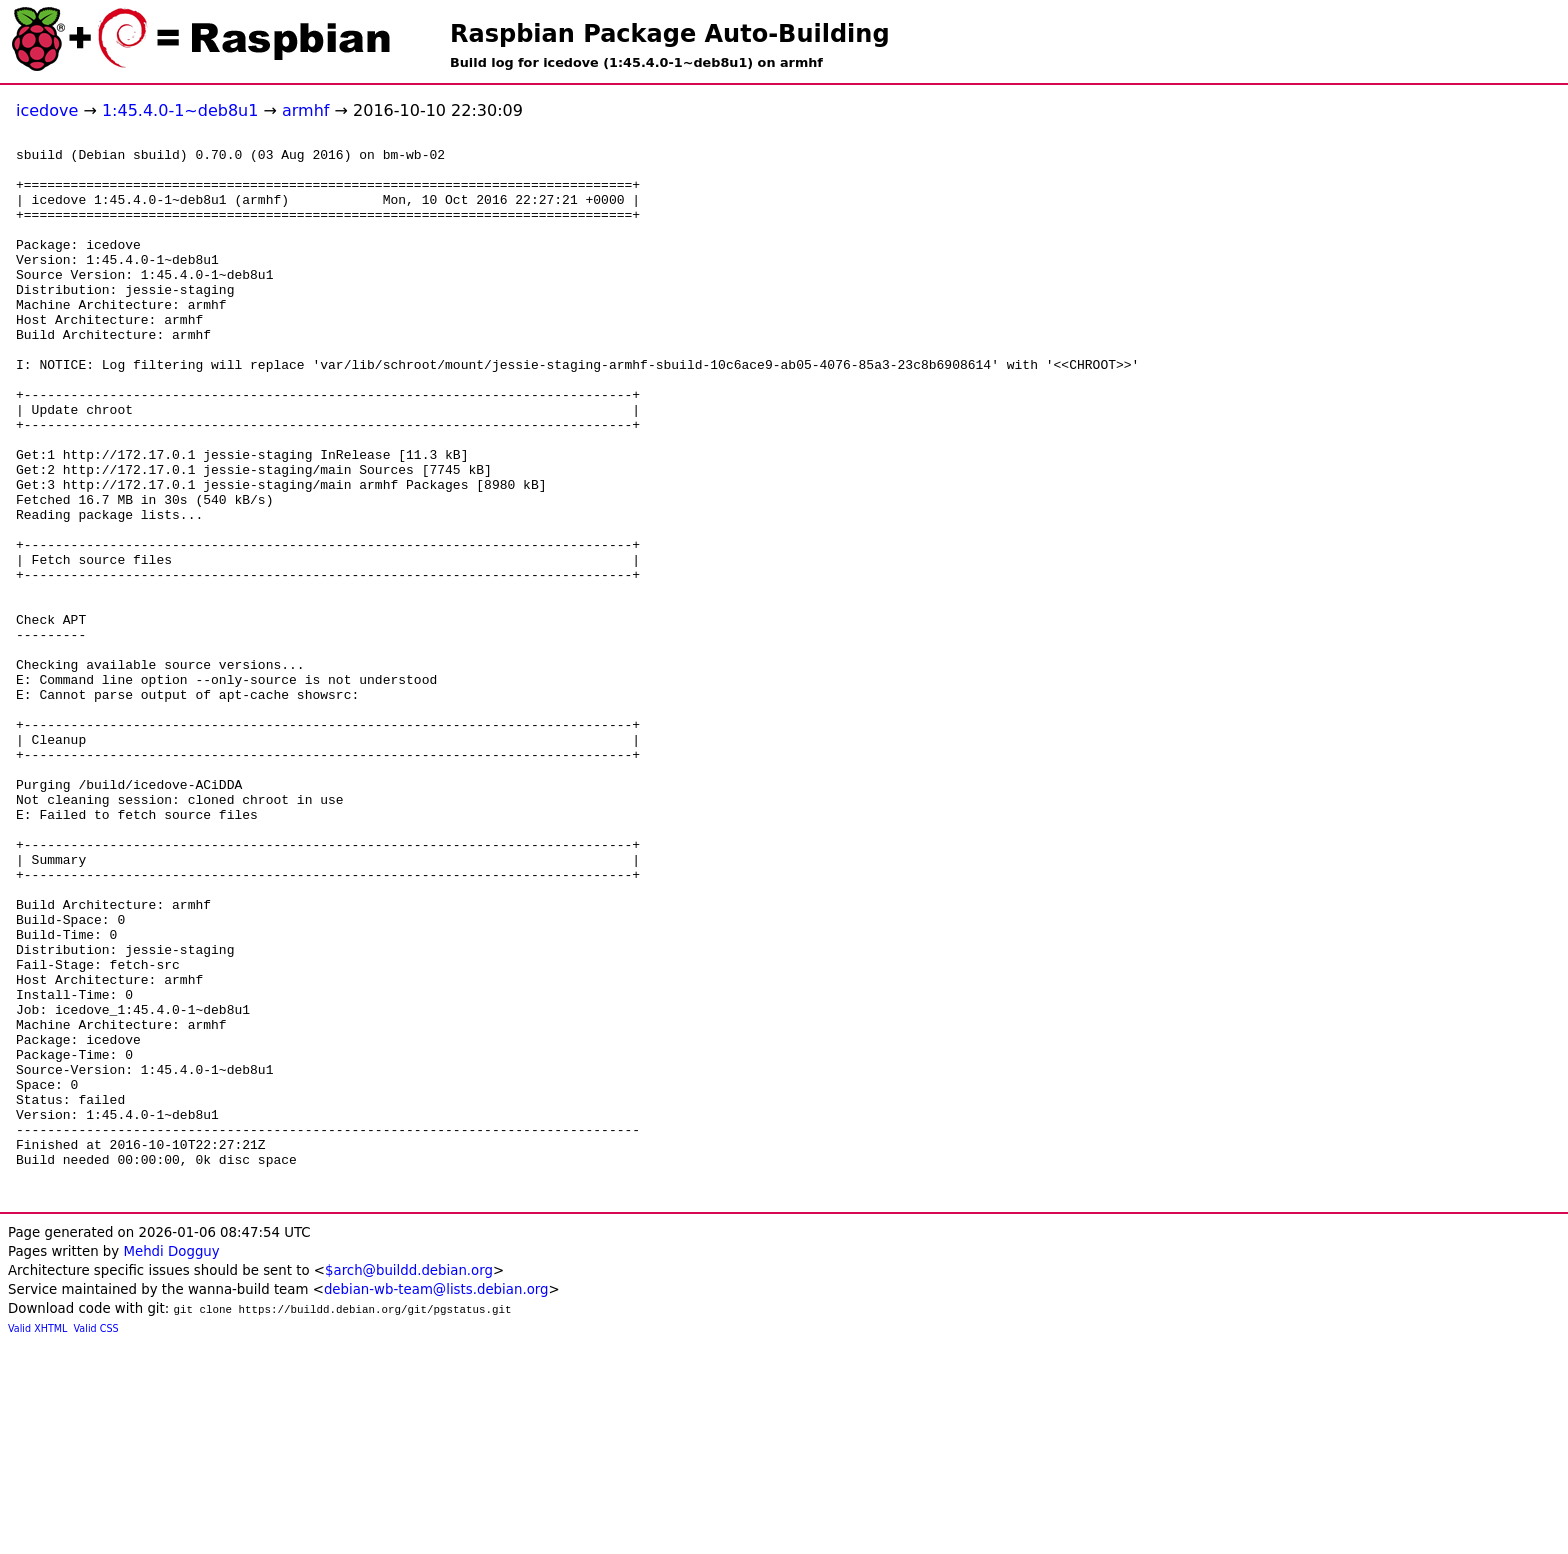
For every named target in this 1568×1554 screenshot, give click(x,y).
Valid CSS (96, 1538)
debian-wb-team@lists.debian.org (436, 1499)
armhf (305, 110)
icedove (47, 110)
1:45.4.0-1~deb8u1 (180, 110)
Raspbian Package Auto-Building (670, 34)
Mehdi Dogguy (171, 1461)
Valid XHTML (37, 1538)
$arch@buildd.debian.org (409, 1480)
